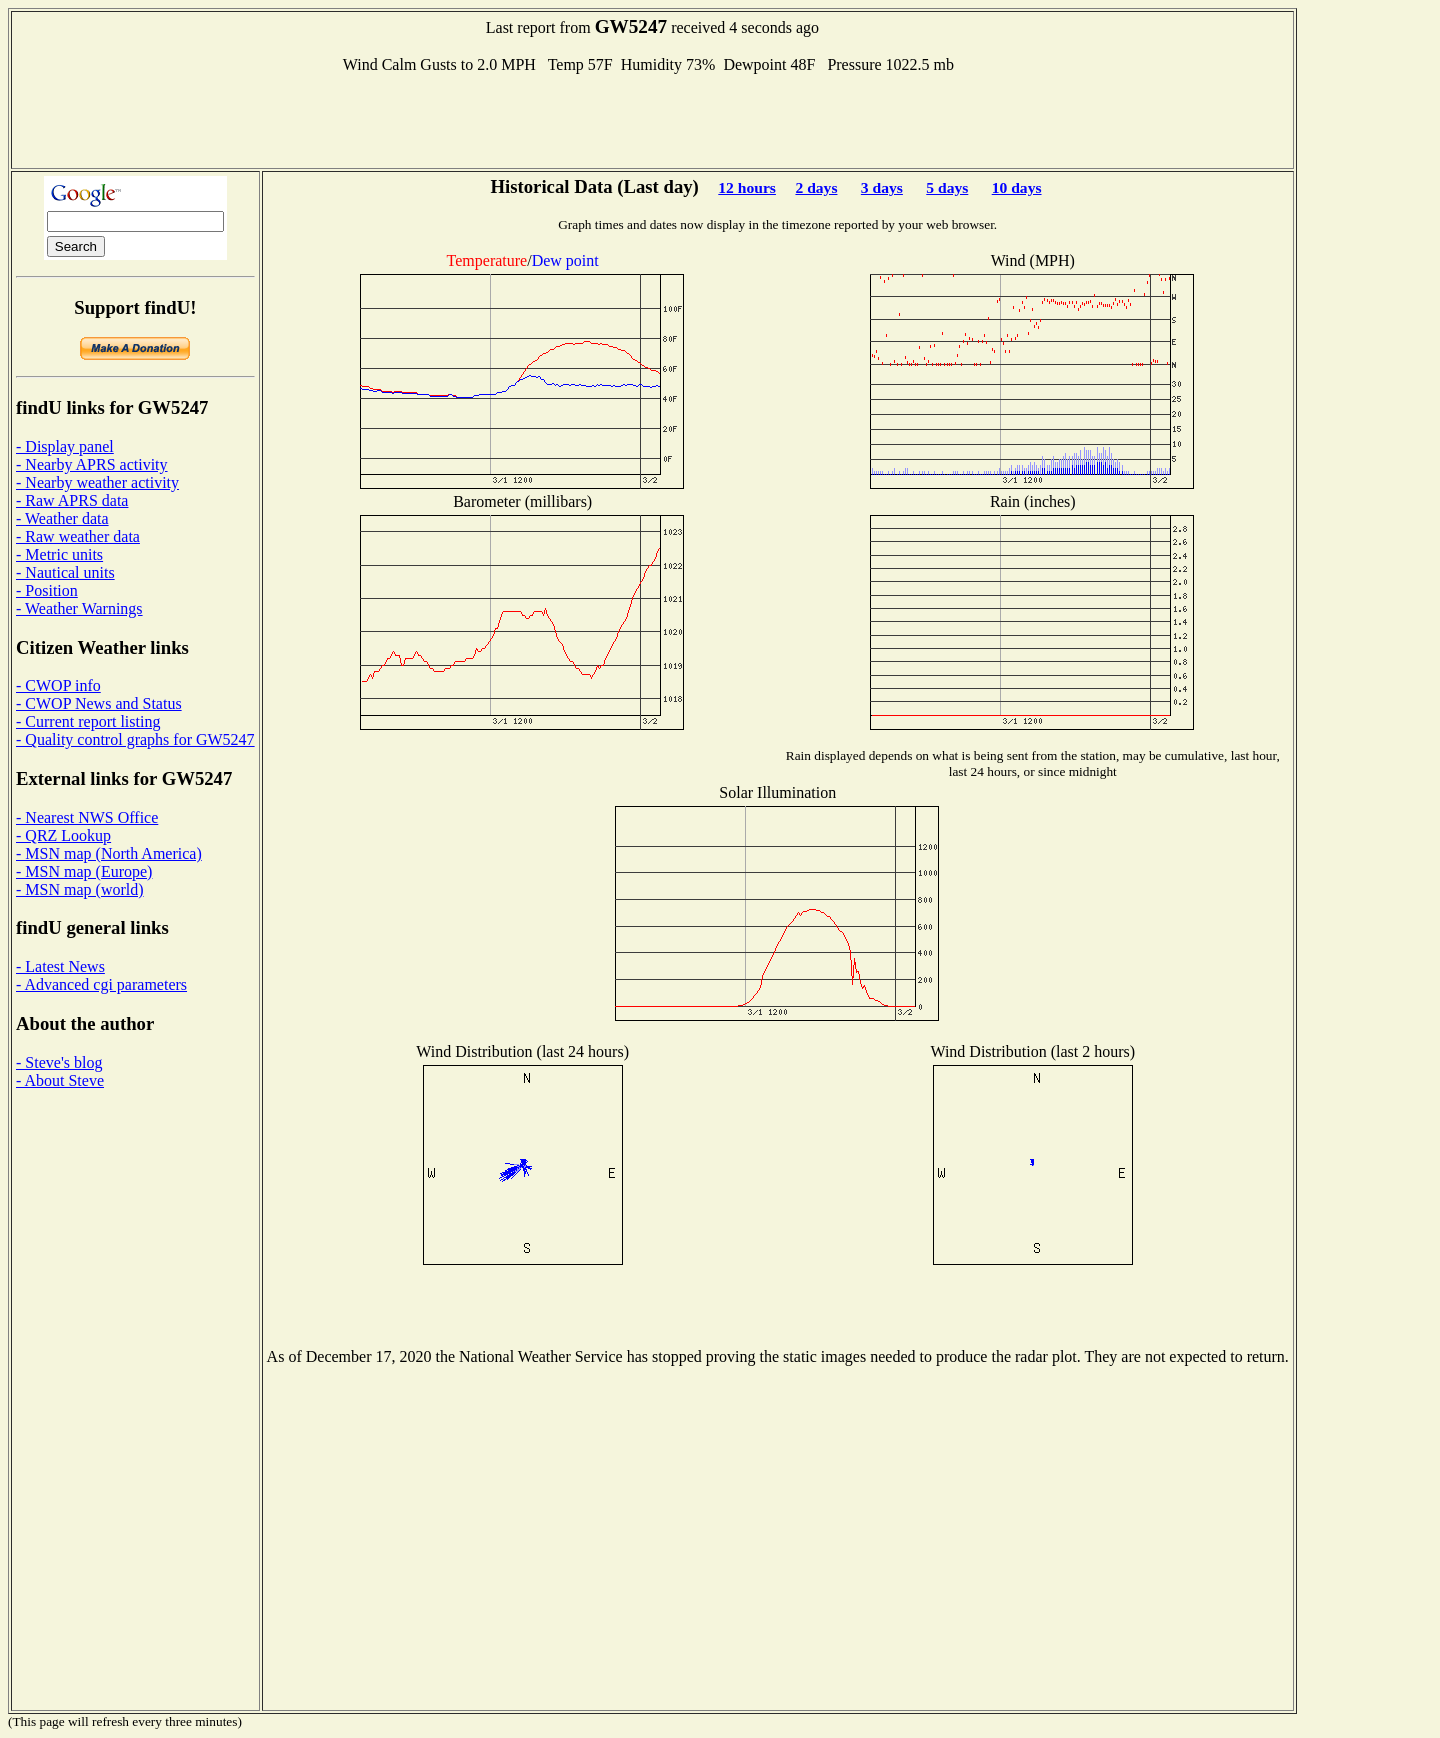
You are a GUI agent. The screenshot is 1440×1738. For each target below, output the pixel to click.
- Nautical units (65, 572)
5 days (947, 187)
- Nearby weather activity (97, 482)
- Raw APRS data (72, 500)
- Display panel (65, 446)
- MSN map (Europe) (84, 871)
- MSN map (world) (80, 889)
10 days (1017, 187)
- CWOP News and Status (99, 703)
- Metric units (59, 554)
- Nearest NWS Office (87, 817)
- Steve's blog (59, 1062)
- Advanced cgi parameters (101, 984)
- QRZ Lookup (63, 835)
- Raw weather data (78, 536)
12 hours (747, 187)
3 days (882, 187)
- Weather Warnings (79, 608)
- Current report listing (88, 721)
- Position (47, 590)
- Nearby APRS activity (92, 464)
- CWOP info (58, 685)
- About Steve (60, 1080)
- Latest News (60, 966)
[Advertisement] (652, 119)
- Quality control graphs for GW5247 (135, 739)
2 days (816, 187)
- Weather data (62, 518)
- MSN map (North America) (109, 853)
